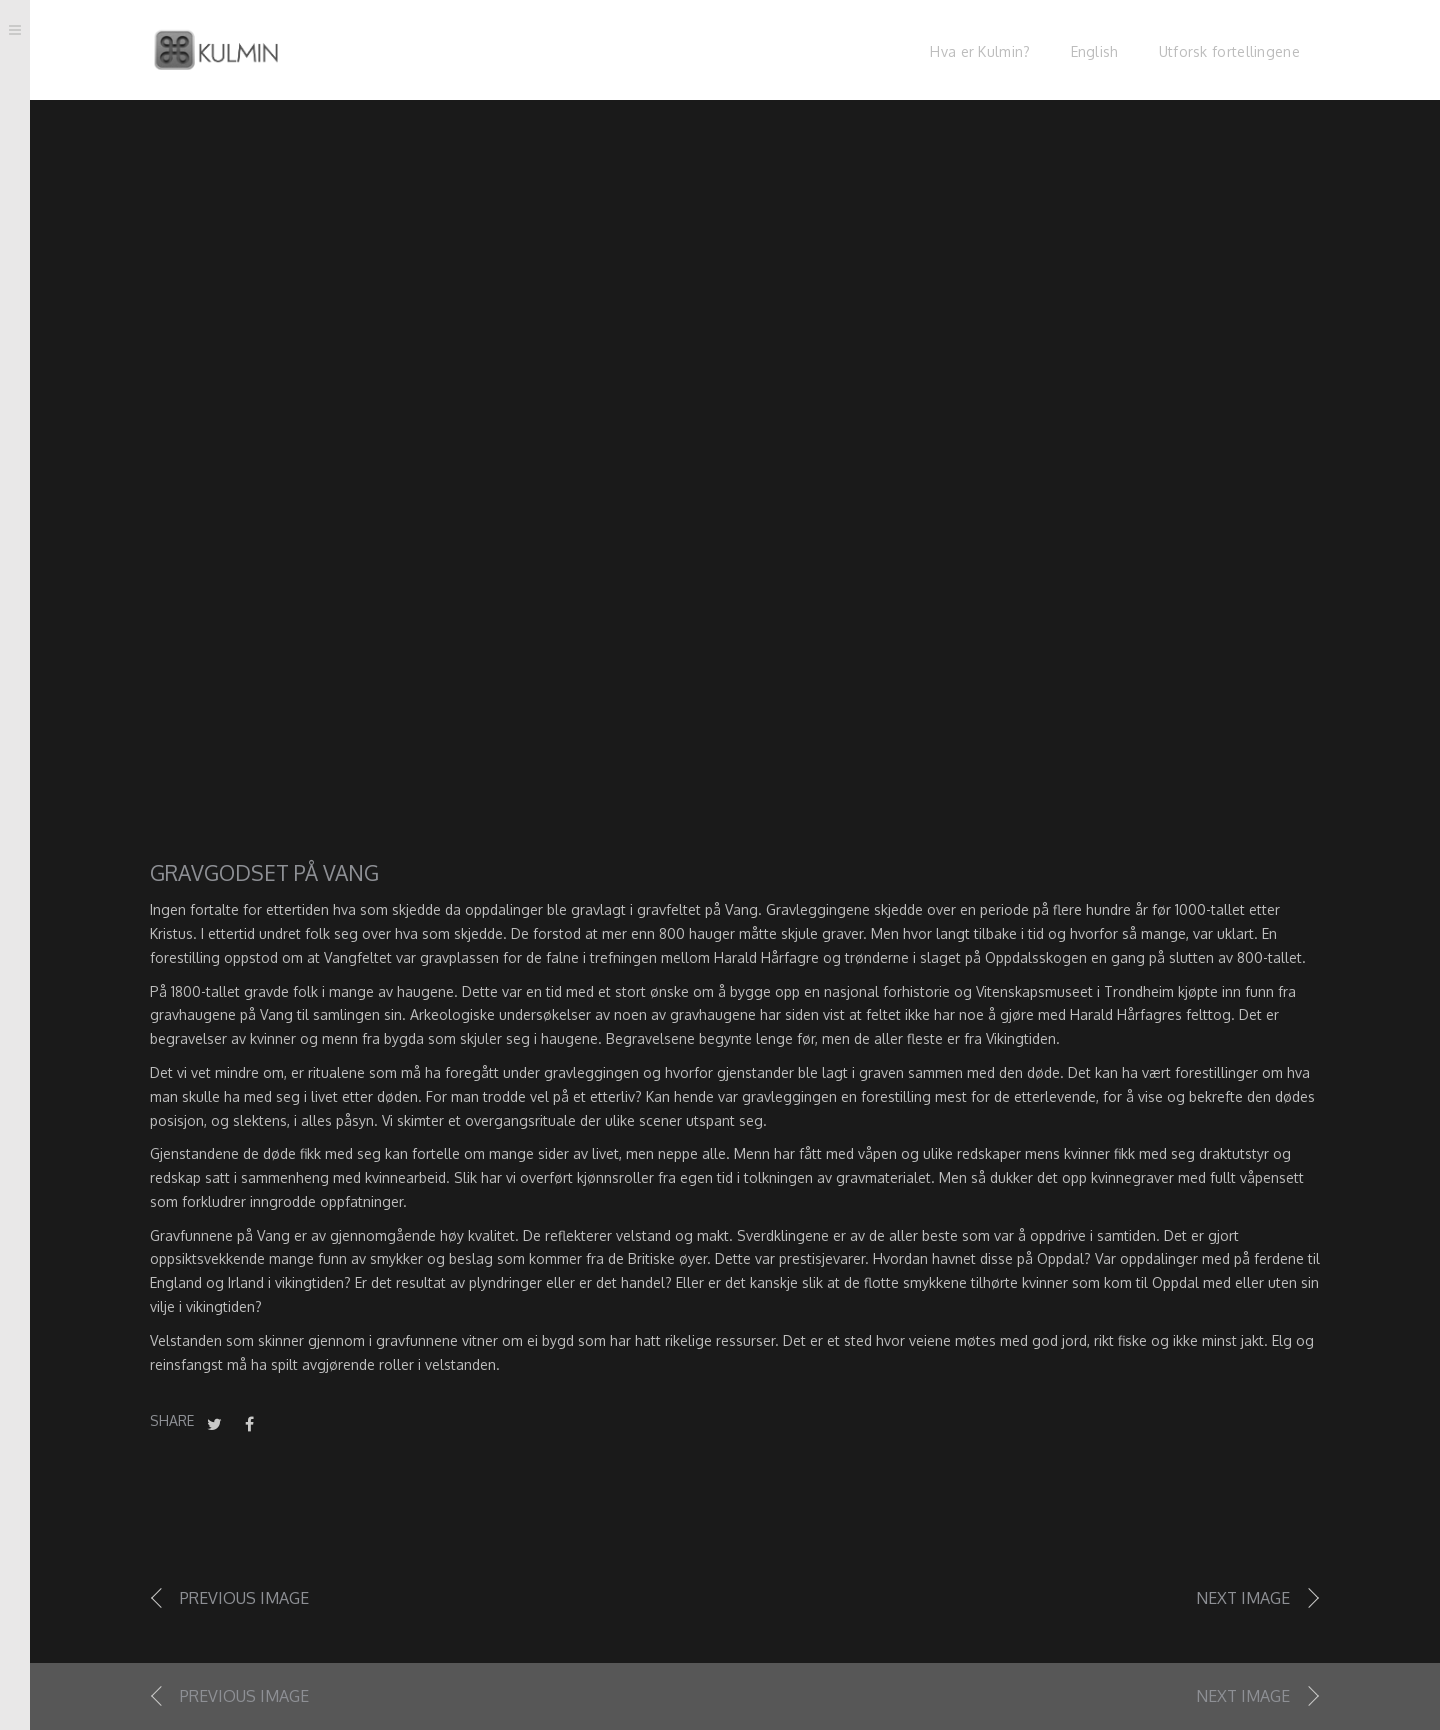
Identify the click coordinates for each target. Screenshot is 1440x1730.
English (1095, 51)
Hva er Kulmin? (980, 51)
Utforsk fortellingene (1229, 51)
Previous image (244, 1598)
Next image (1243, 1598)
